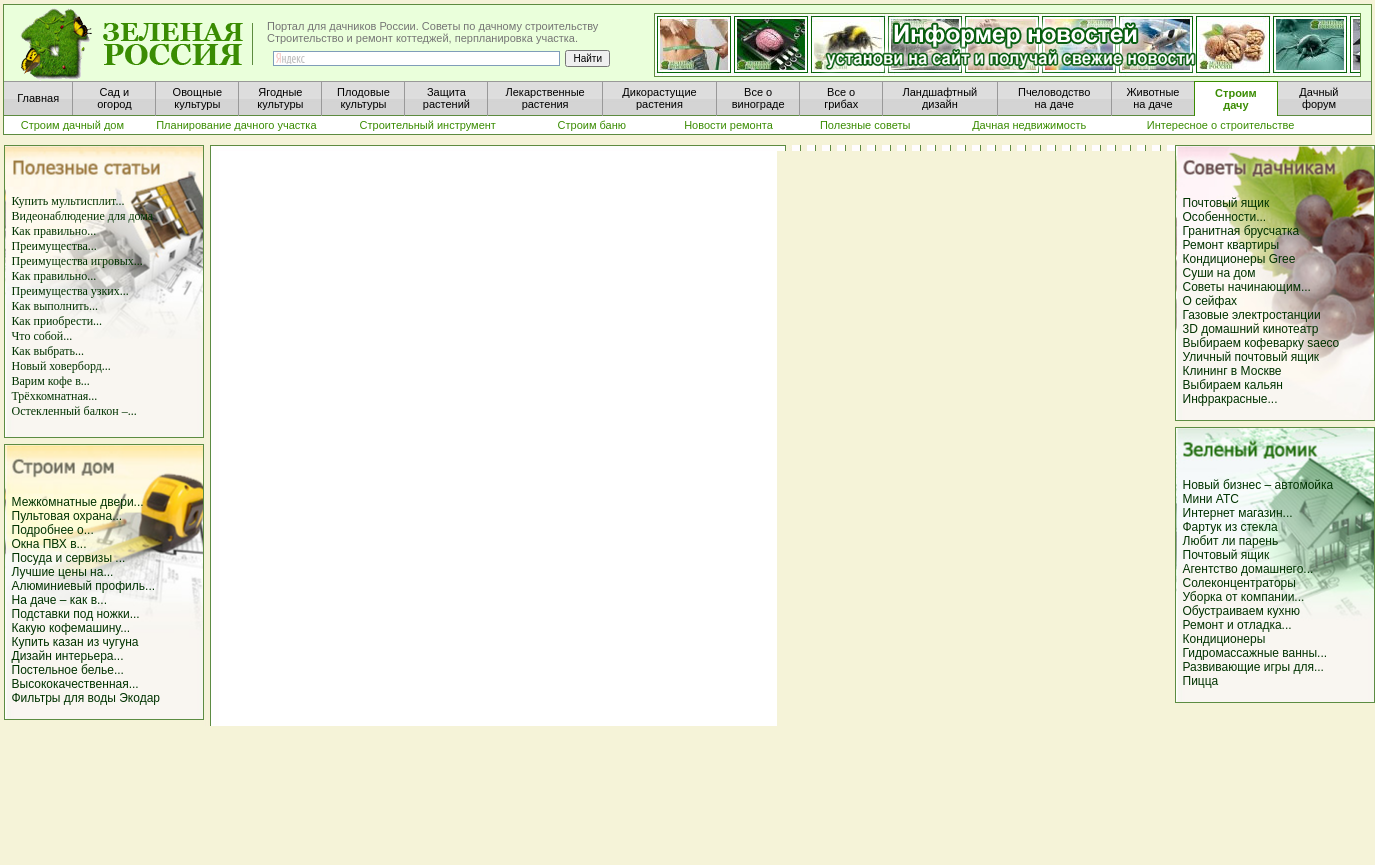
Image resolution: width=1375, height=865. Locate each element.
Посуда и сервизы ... (69, 558)
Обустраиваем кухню (1242, 611)
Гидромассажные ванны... (1255, 653)
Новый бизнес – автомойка (1258, 485)
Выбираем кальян (1233, 385)
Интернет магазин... (1238, 513)
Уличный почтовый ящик (1251, 357)
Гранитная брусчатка (1241, 231)
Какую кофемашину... (71, 628)
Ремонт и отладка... (1237, 625)
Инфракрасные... (1230, 399)
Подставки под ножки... (76, 614)
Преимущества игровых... (77, 261)
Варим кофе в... (51, 381)
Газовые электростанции (1252, 315)
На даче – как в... (60, 600)
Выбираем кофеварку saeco (1261, 343)
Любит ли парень (1231, 541)
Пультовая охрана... (67, 516)
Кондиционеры (1224, 639)
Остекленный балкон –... (74, 411)
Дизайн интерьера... (68, 656)
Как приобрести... (57, 321)
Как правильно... (54, 231)
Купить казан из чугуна (75, 642)
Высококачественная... (75, 684)
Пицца (1201, 681)
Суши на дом (1219, 273)
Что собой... (42, 336)
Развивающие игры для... (1253, 667)
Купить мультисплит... (68, 201)
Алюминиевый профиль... (84, 586)
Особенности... (1225, 217)
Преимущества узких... (70, 291)
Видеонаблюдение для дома (83, 216)
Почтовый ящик (1226, 203)
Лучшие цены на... (63, 572)
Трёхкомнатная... (55, 396)
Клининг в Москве (1232, 371)
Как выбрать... (48, 351)
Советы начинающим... (1247, 287)
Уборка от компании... (1244, 597)
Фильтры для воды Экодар (86, 698)
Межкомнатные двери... (78, 502)
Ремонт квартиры (1231, 245)
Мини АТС (1211, 499)
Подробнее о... (53, 530)
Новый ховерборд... (61, 366)
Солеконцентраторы (1239, 583)
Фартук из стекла (1230, 527)
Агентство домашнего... (1248, 569)
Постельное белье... (68, 670)
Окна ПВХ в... (49, 544)
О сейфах (1210, 301)
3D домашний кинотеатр (1251, 329)
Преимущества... (54, 246)
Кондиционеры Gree (1239, 259)
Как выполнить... (55, 306)
